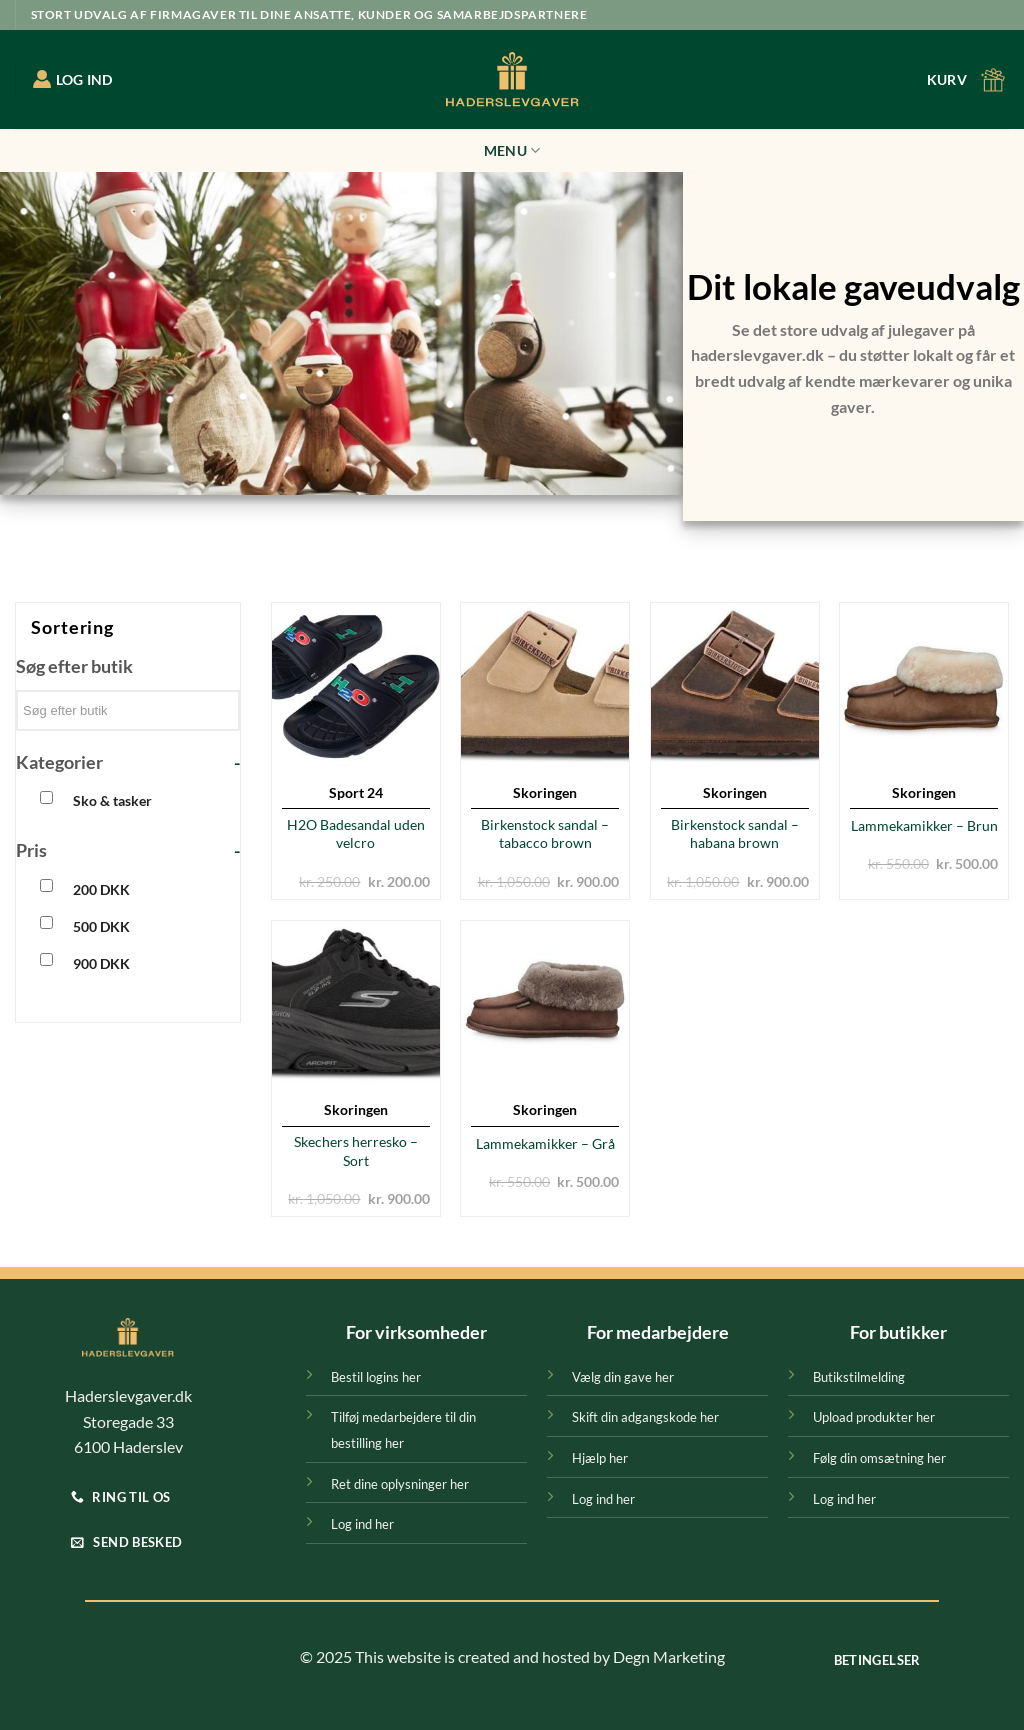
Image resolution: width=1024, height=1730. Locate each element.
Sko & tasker (112, 800)
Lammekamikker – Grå (545, 1143)
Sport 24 (356, 792)
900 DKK (101, 963)
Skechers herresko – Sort (356, 1151)
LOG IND (73, 79)
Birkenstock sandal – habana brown (735, 834)
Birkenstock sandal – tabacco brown (545, 834)
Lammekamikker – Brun (924, 825)
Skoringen (545, 792)
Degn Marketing (669, 1656)
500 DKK (101, 926)
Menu (512, 150)
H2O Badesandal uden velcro (356, 834)
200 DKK (101, 889)
